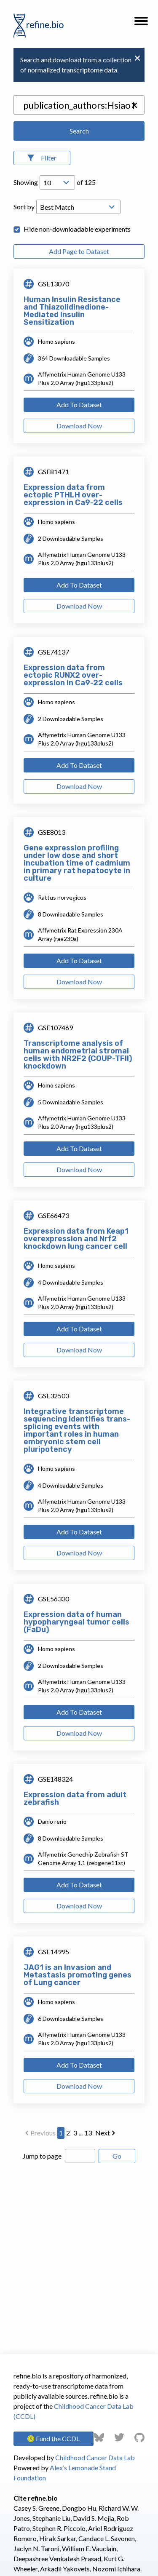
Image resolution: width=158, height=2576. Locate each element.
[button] (141, 23)
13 (88, 2133)
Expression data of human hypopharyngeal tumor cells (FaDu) (76, 1622)
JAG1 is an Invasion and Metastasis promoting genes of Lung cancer (77, 1975)
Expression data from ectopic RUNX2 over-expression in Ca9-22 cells (73, 675)
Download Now (79, 426)
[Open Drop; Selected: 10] (57, 182)
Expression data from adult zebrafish (75, 1798)
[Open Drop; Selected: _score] (78, 207)
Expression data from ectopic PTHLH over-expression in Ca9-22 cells (73, 495)
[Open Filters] (41, 158)
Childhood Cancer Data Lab (95, 2457)
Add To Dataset (79, 405)
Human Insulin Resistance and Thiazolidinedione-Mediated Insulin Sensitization (72, 311)
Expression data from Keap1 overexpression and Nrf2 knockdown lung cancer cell (76, 1239)
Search (79, 131)
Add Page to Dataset (79, 251)
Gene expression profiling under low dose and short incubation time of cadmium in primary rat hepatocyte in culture (77, 863)
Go (116, 2156)
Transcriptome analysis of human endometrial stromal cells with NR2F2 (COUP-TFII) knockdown (78, 1055)
